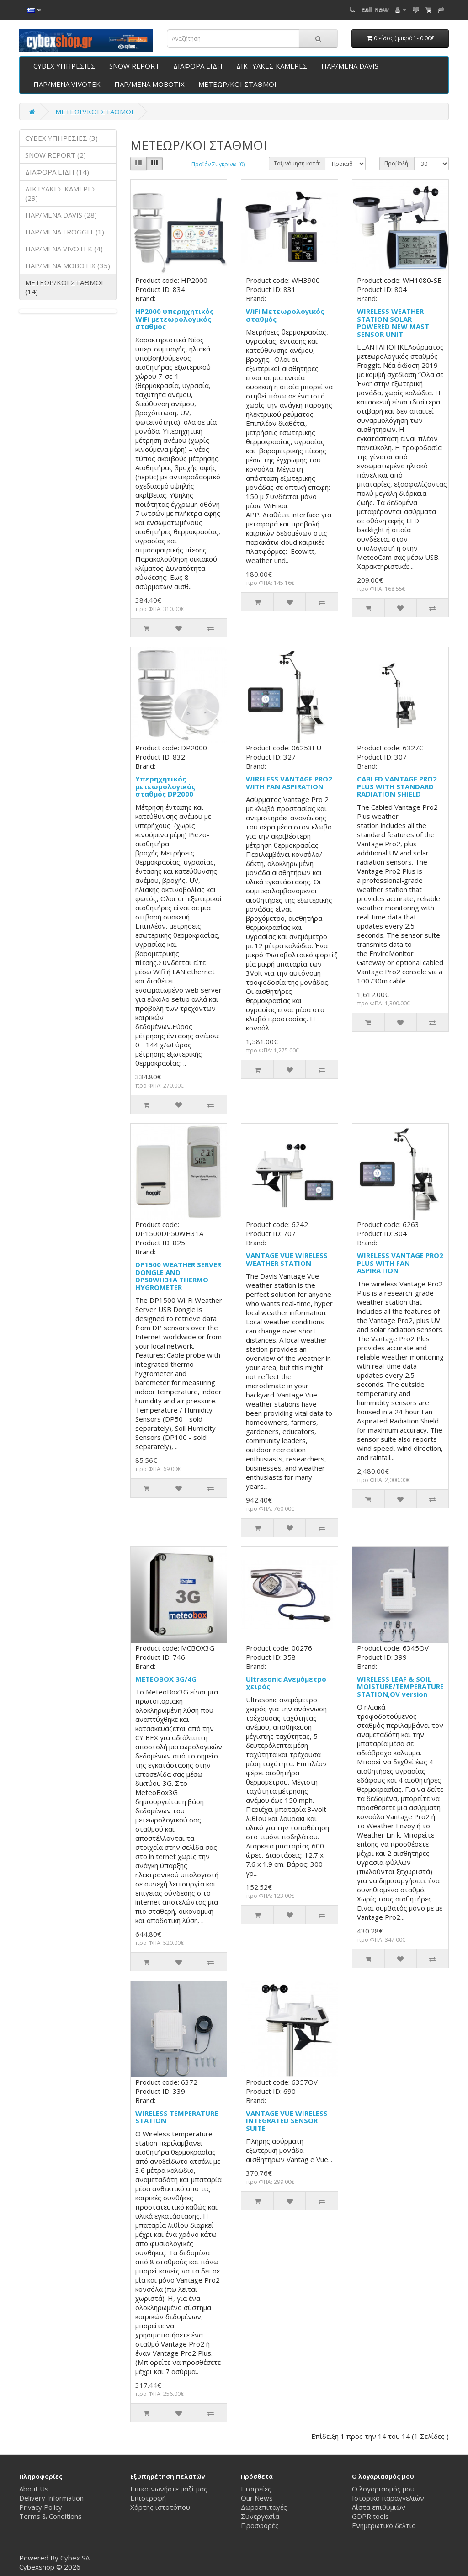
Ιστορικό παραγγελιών (388, 2497)
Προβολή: (397, 163)
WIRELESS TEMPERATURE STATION (176, 2117)
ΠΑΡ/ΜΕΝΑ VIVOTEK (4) (64, 248)
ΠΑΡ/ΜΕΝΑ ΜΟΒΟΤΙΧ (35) (67, 265)
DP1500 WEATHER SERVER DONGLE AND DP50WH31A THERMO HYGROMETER (178, 1276)
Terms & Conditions (50, 2516)
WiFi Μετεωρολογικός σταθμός (285, 315)
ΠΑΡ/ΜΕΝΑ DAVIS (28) (61, 214)
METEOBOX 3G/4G (166, 1679)
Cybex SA (75, 2557)
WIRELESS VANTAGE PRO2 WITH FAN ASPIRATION (289, 782)
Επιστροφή (148, 2497)
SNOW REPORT (134, 65)
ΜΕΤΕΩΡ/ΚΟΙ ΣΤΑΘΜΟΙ (237, 84)
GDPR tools (370, 2516)
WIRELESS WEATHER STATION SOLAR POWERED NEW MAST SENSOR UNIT (393, 323)
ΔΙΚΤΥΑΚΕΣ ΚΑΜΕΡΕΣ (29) (60, 193)
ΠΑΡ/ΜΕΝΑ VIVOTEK (67, 84)
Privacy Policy (40, 2507)
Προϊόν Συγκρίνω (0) (218, 164)
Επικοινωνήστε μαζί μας (168, 2488)
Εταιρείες (256, 2488)
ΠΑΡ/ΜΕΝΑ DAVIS (349, 65)
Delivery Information (51, 2497)
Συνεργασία (260, 2516)
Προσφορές (260, 2525)
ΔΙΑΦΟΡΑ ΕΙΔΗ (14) (57, 171)
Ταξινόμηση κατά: (297, 163)
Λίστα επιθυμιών (378, 2507)
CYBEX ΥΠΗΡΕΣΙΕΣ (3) (61, 138)
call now (375, 9)
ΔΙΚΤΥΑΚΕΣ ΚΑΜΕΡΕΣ (272, 65)
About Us (33, 2488)
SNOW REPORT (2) (55, 154)
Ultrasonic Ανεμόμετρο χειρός (286, 1682)
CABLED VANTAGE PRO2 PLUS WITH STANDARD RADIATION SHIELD (397, 786)
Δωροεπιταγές (264, 2507)
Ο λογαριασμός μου (383, 2488)
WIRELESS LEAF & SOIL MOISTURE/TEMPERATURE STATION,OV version (400, 1686)
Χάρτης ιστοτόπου (160, 2507)
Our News (257, 2497)
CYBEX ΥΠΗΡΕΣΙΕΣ (64, 65)
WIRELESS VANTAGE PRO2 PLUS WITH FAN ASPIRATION (400, 1263)
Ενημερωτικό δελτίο (384, 2525)
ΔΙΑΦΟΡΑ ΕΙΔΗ (198, 65)
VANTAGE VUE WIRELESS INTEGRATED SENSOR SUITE (287, 2121)
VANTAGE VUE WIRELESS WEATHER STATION (287, 1259)
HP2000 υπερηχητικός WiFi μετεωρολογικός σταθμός (174, 319)
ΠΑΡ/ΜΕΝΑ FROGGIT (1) (64, 231)
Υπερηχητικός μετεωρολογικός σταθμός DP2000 (165, 786)
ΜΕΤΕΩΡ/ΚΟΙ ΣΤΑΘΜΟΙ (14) (64, 287)
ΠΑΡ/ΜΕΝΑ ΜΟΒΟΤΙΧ (149, 84)
